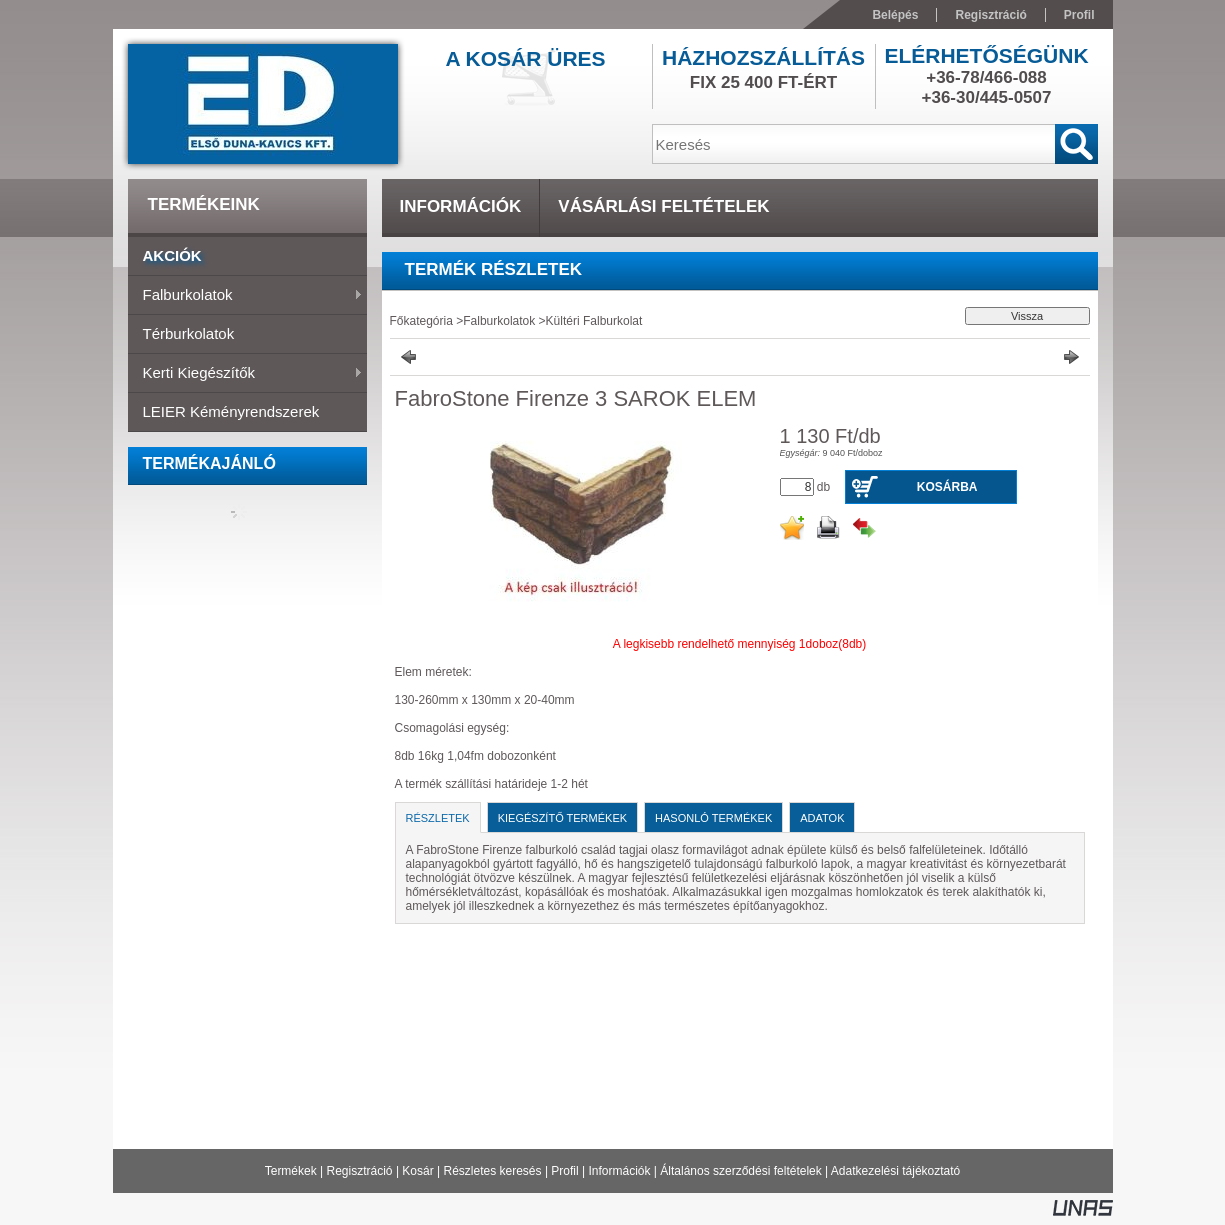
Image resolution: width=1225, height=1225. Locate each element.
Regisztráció (360, 1171)
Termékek (291, 1171)
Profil (564, 1171)
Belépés (895, 15)
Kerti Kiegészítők (245, 374)
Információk (619, 1171)
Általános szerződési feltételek (740, 1171)
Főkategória (421, 321)
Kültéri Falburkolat (594, 321)
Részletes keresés (493, 1171)
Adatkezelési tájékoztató (895, 1171)
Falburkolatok (245, 296)
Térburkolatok (189, 333)
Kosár (417, 1171)
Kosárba (947, 487)
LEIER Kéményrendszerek (231, 411)
